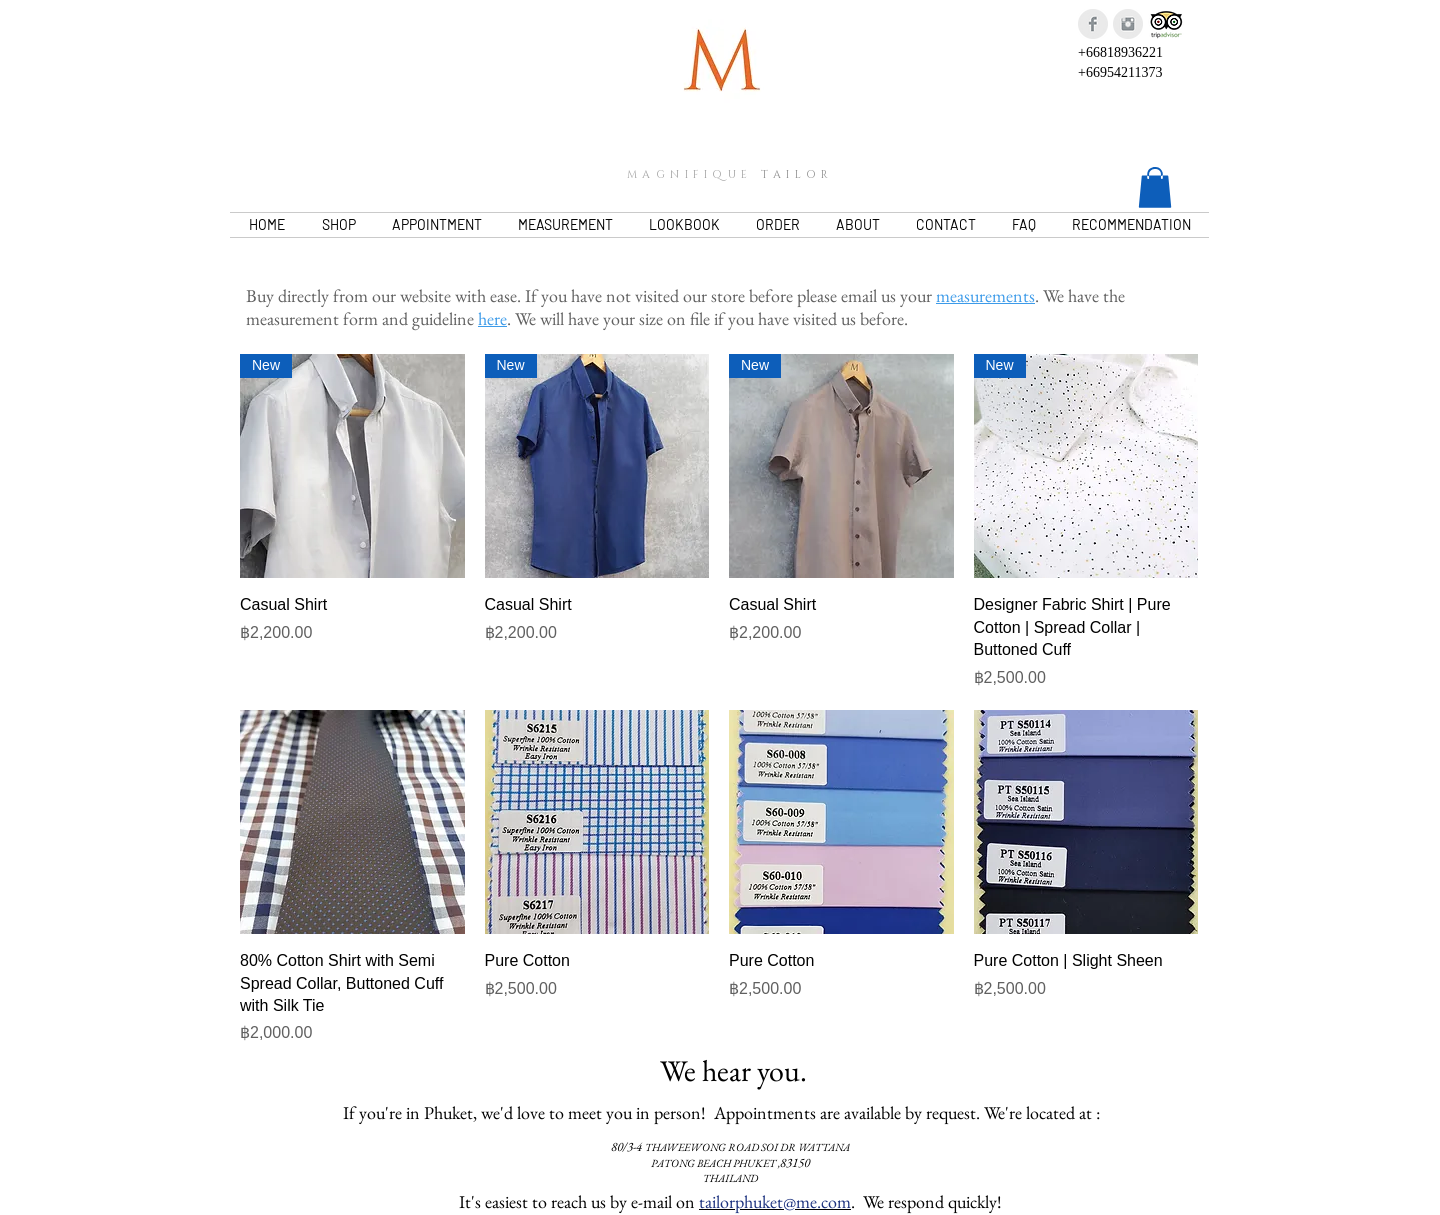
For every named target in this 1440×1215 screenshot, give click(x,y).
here (492, 318)
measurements (985, 295)
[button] (1155, 187)
